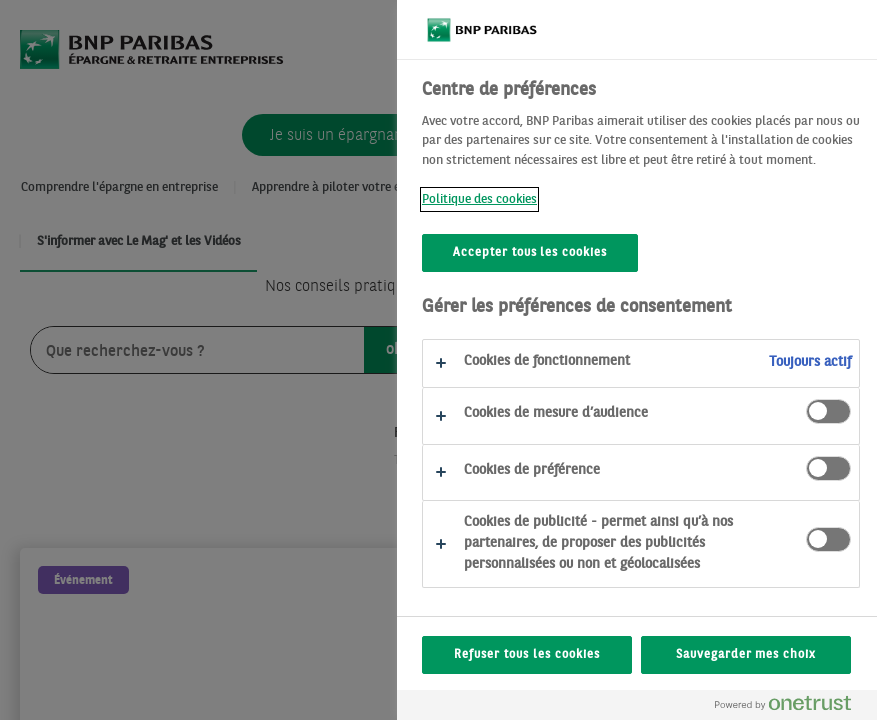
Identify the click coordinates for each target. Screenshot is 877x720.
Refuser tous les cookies (526, 655)
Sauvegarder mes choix (746, 655)
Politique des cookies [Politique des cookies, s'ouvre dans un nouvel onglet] (479, 199)
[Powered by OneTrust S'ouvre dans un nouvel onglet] (791, 707)
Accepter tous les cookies (530, 253)
